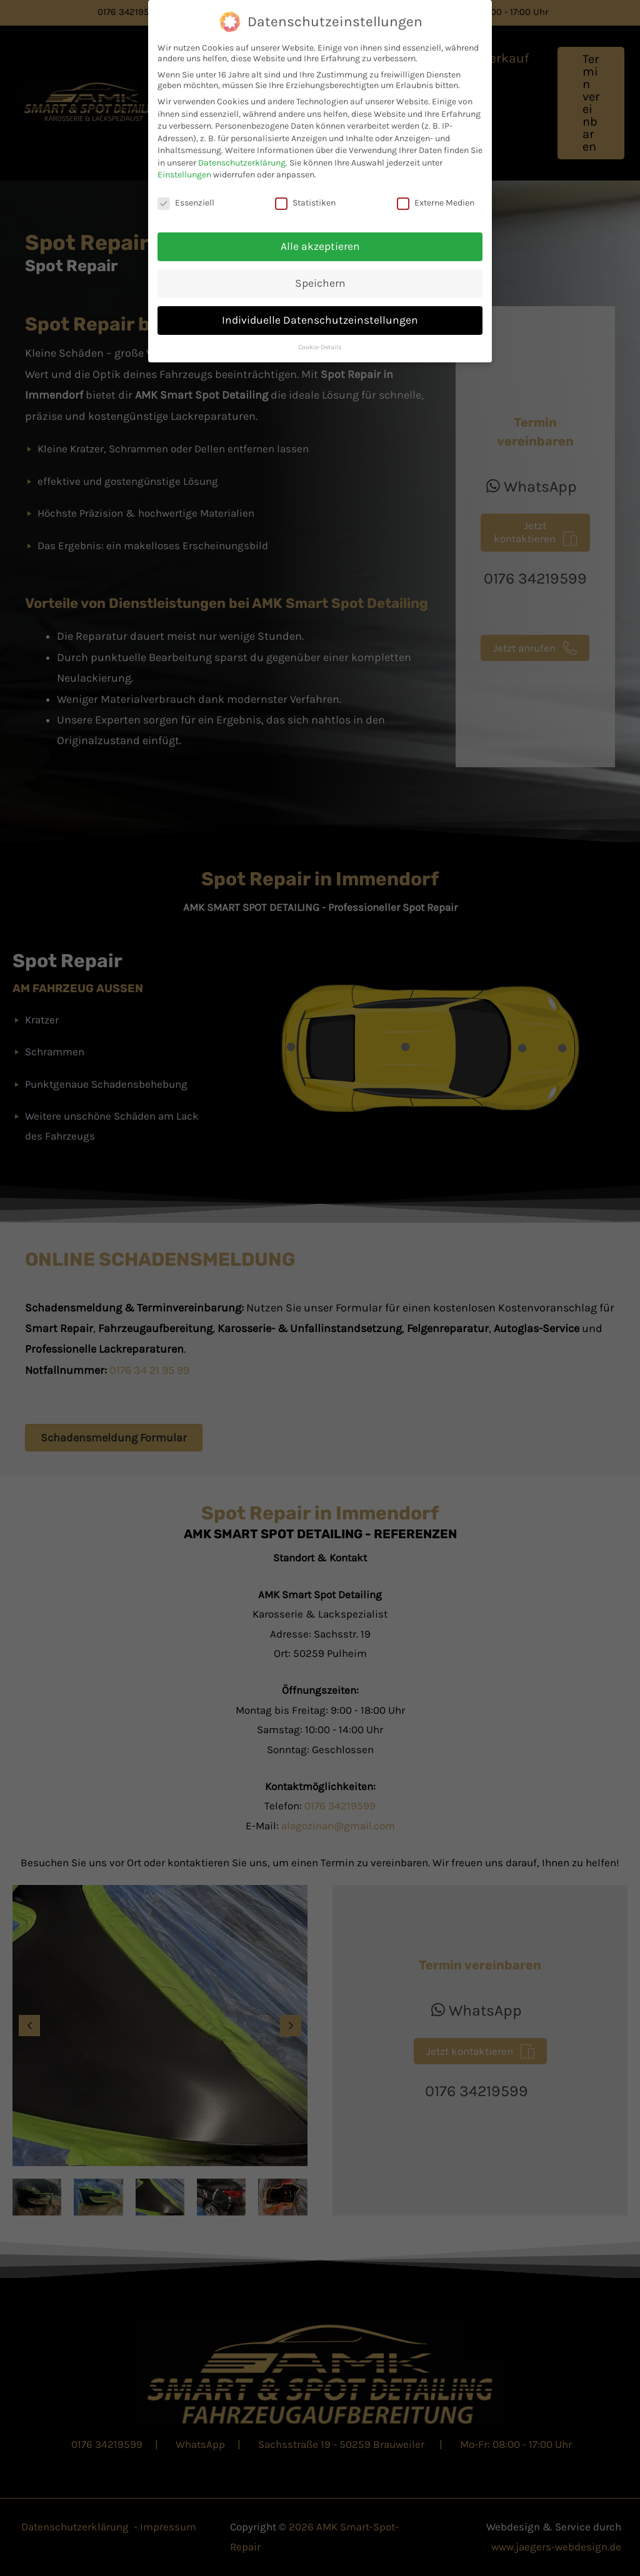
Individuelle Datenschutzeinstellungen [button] (320, 320)
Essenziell (186, 202)
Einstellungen (184, 174)
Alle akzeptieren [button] (320, 246)
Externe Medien (435, 202)
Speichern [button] (320, 283)
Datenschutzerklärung (242, 162)
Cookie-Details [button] (320, 347)
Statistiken (305, 202)
